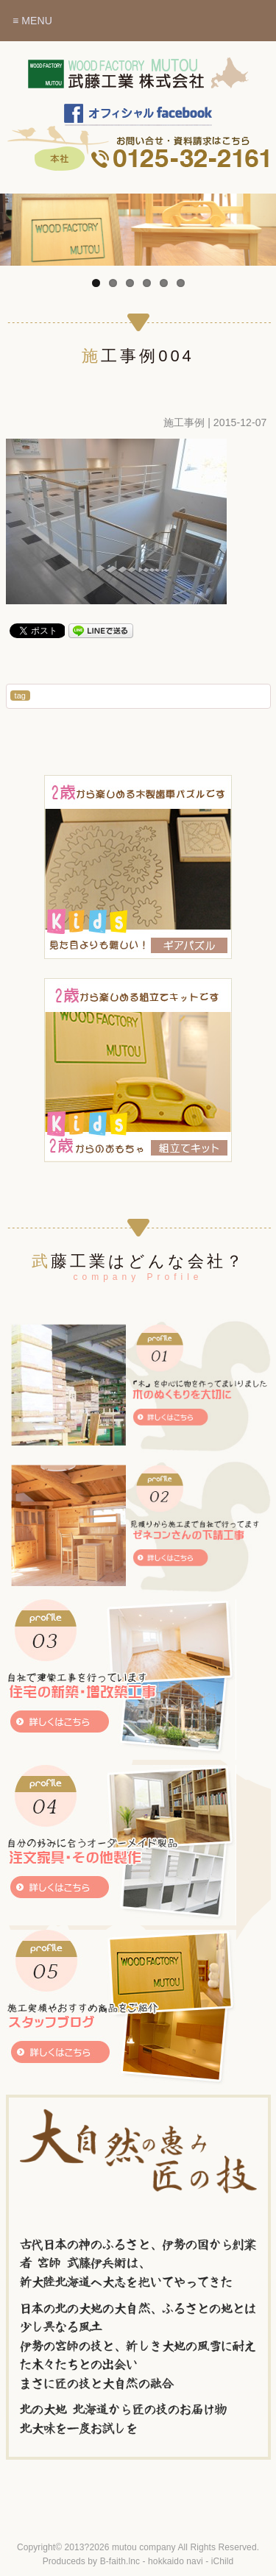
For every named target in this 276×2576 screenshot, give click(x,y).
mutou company (144, 2547)
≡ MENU (32, 20)
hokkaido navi (175, 2561)
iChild (222, 2561)
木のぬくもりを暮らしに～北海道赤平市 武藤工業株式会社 (138, 80)
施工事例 (184, 422)
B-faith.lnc (120, 2561)
